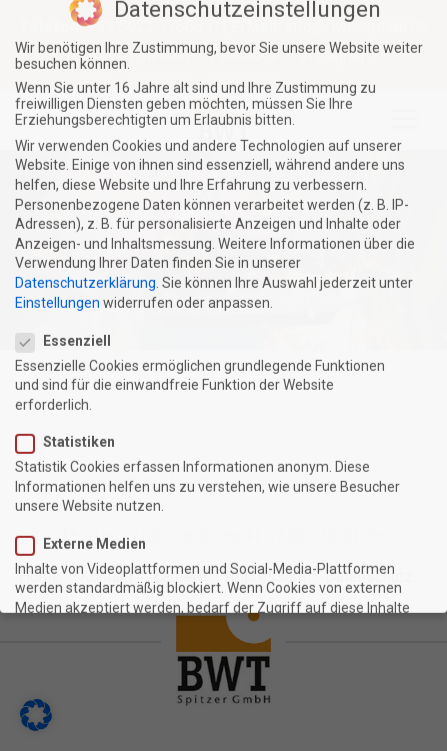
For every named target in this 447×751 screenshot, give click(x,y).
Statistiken (73, 379)
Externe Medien (89, 480)
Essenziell (71, 277)
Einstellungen (57, 239)
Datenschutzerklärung (85, 219)
